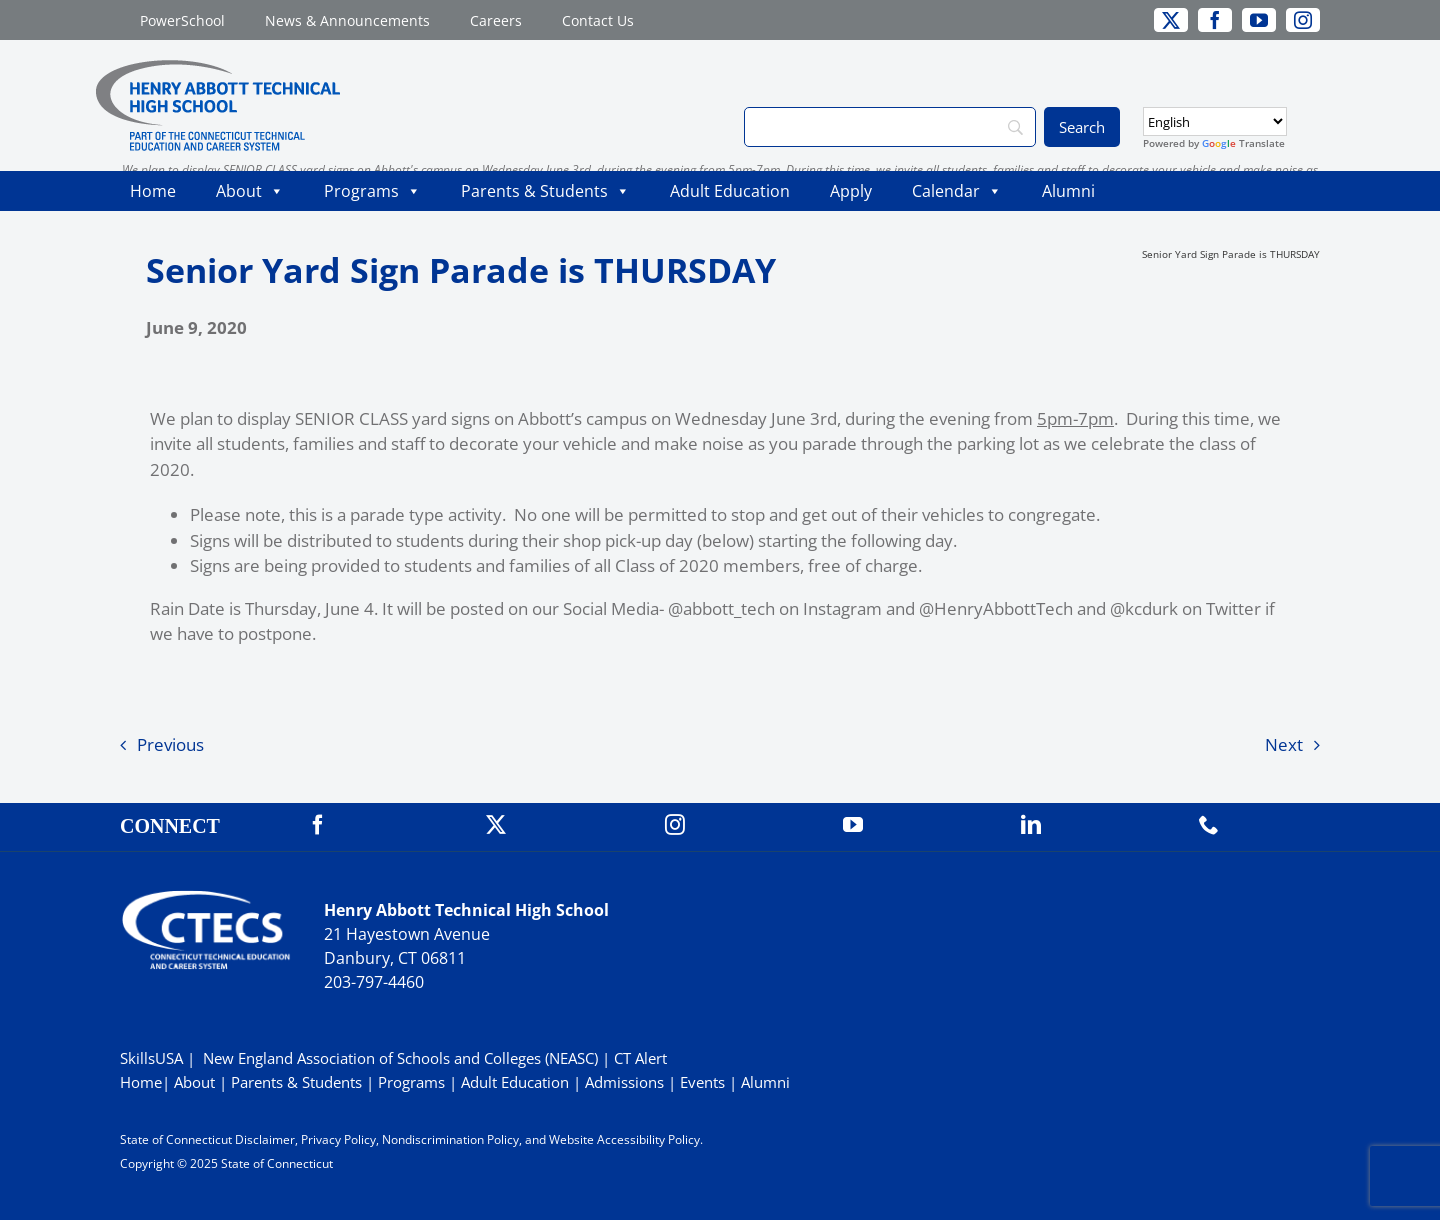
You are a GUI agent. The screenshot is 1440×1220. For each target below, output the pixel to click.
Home (153, 191)
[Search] (890, 127)
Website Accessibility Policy (624, 1139)
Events (702, 1082)
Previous (170, 744)
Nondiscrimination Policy (450, 1139)
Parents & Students (545, 191)
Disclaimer (265, 1139)
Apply (851, 191)
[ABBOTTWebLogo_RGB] (218, 68)
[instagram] (1303, 20)
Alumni (1068, 191)
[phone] (1209, 825)
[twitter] (1171, 20)
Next (1284, 744)
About (250, 191)
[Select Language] (1215, 121)
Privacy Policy (338, 1139)
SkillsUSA (153, 1058)
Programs (372, 191)
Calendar (957, 191)
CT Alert (640, 1058)
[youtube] (1259, 20)
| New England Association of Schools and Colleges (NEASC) (392, 1058)
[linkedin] (1031, 825)
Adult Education (730, 191)
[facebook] (1215, 20)
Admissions (624, 1082)
